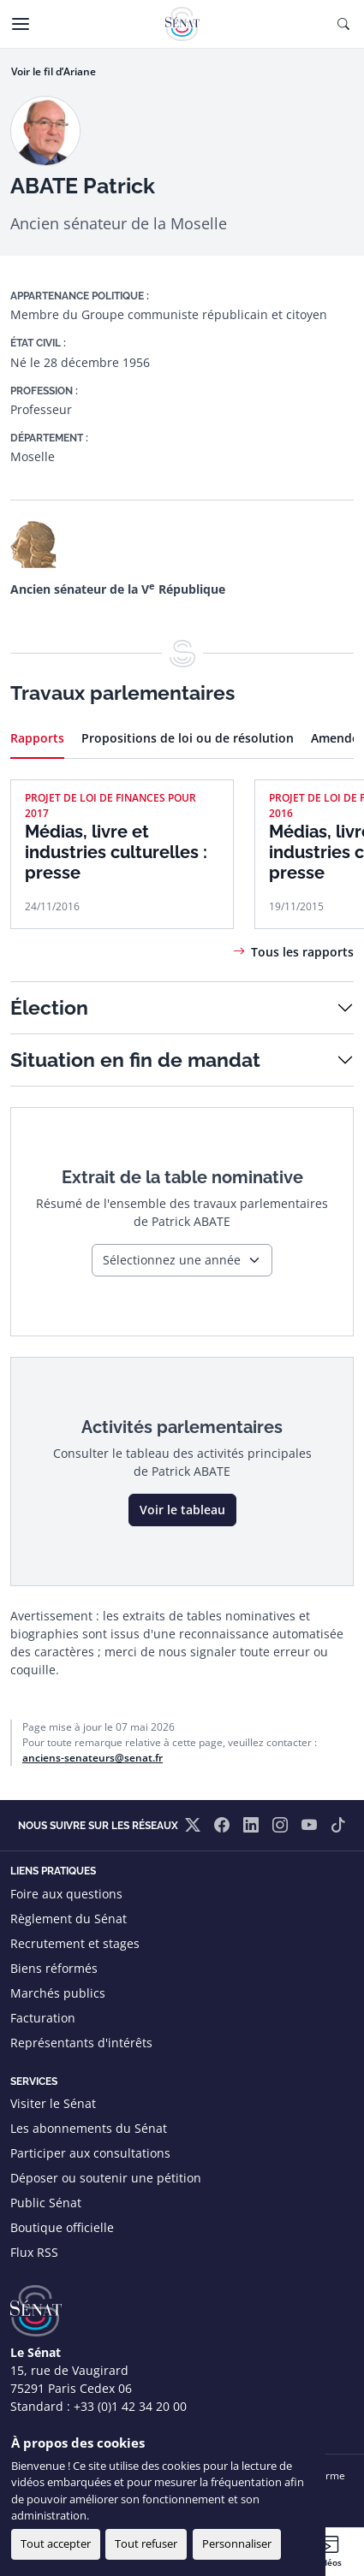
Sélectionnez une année (172, 1260)
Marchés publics (57, 1993)
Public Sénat (45, 2202)
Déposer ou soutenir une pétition (105, 2178)
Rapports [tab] (37, 738)
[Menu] (20, 24)
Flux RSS (34, 2252)
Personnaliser (237, 2543)
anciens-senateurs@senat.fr (92, 1757)
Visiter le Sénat (53, 2103)
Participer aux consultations (90, 2153)
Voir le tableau (182, 1509)
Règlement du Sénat (68, 1918)
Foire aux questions (66, 1894)
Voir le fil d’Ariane (53, 71)
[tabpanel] (182, 870)
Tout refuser (146, 2543)
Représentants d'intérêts (81, 2042)
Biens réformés (54, 1968)
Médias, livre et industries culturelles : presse (116, 852)
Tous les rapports (302, 952)
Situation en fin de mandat (135, 1059)
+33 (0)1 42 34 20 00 (130, 2406)
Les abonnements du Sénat (88, 2128)
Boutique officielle (62, 2227)
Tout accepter (56, 2543)
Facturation (42, 2018)
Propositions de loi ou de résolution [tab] (187, 738)
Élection (49, 1007)
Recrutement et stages (75, 1943)
